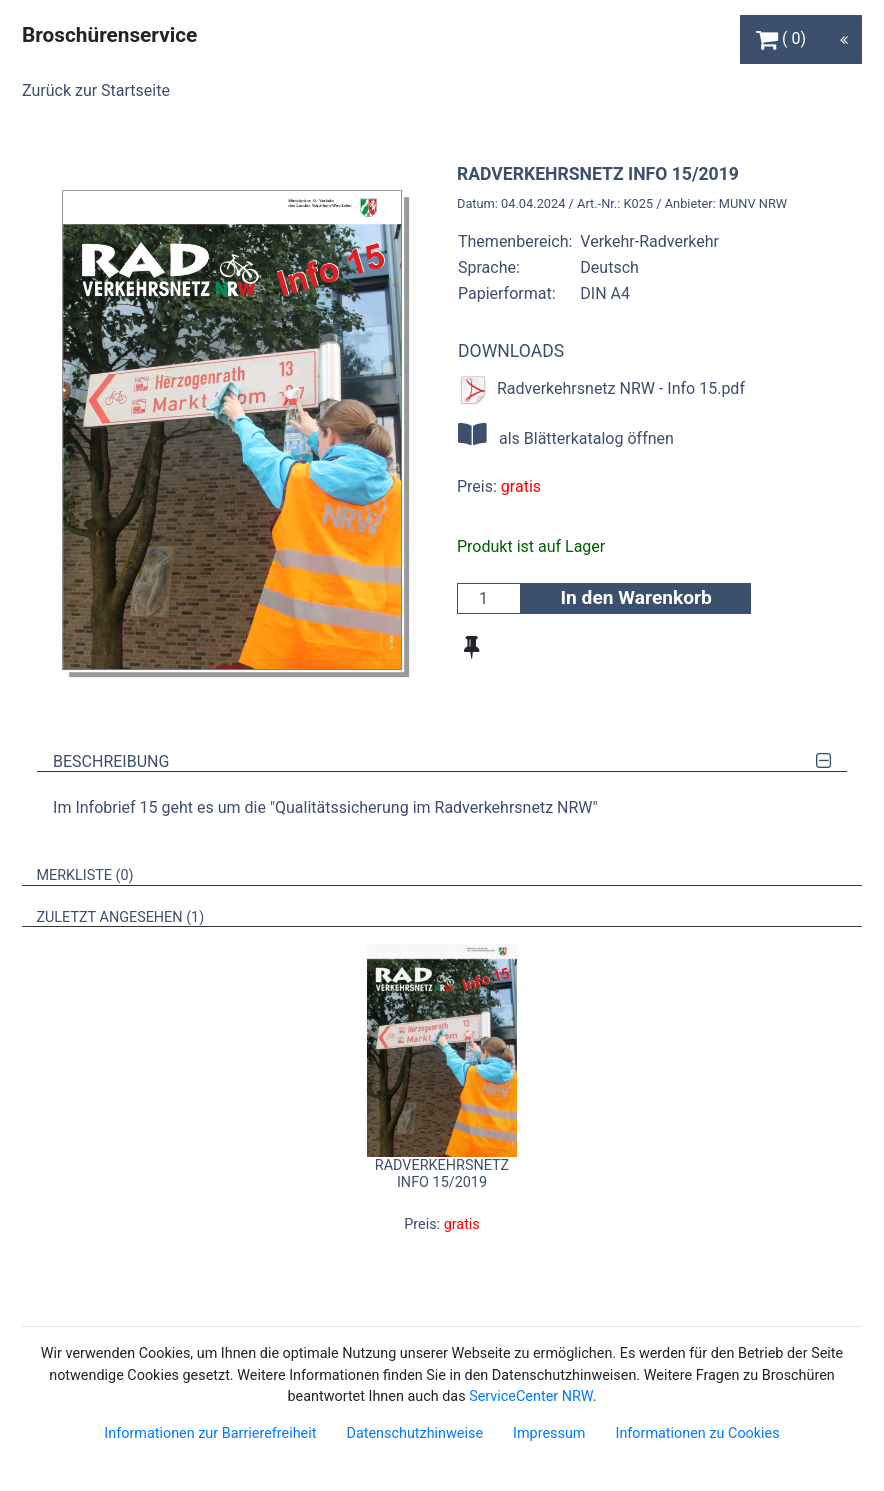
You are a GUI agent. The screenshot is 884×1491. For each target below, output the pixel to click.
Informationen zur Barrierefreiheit (210, 1433)
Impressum (549, 1433)
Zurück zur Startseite (96, 90)
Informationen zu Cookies (697, 1433)
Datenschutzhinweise (414, 1433)
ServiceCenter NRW (531, 1396)
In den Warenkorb (635, 597)
